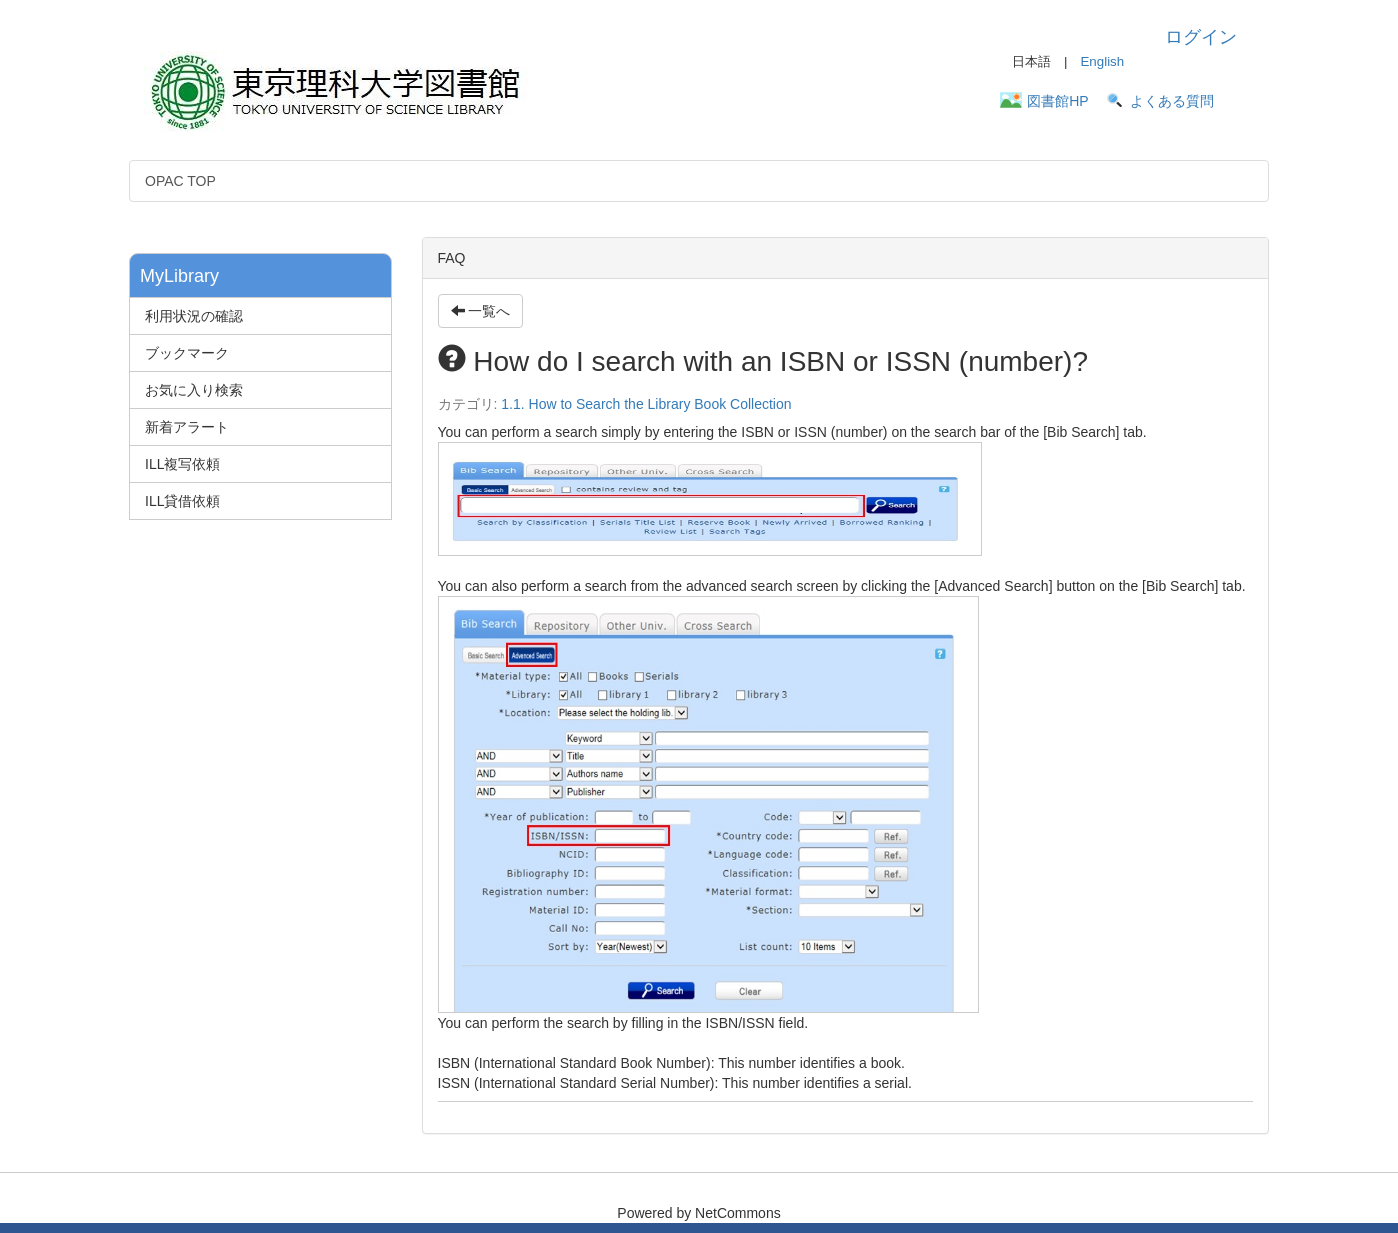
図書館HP (1057, 101)
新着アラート (187, 427)
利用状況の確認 (194, 316)
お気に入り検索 (194, 390)
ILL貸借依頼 (182, 501)
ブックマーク (187, 353)
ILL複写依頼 (182, 464)
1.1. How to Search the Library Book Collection (646, 404)
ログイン (1201, 37)
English (1102, 61)
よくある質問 (1172, 101)
